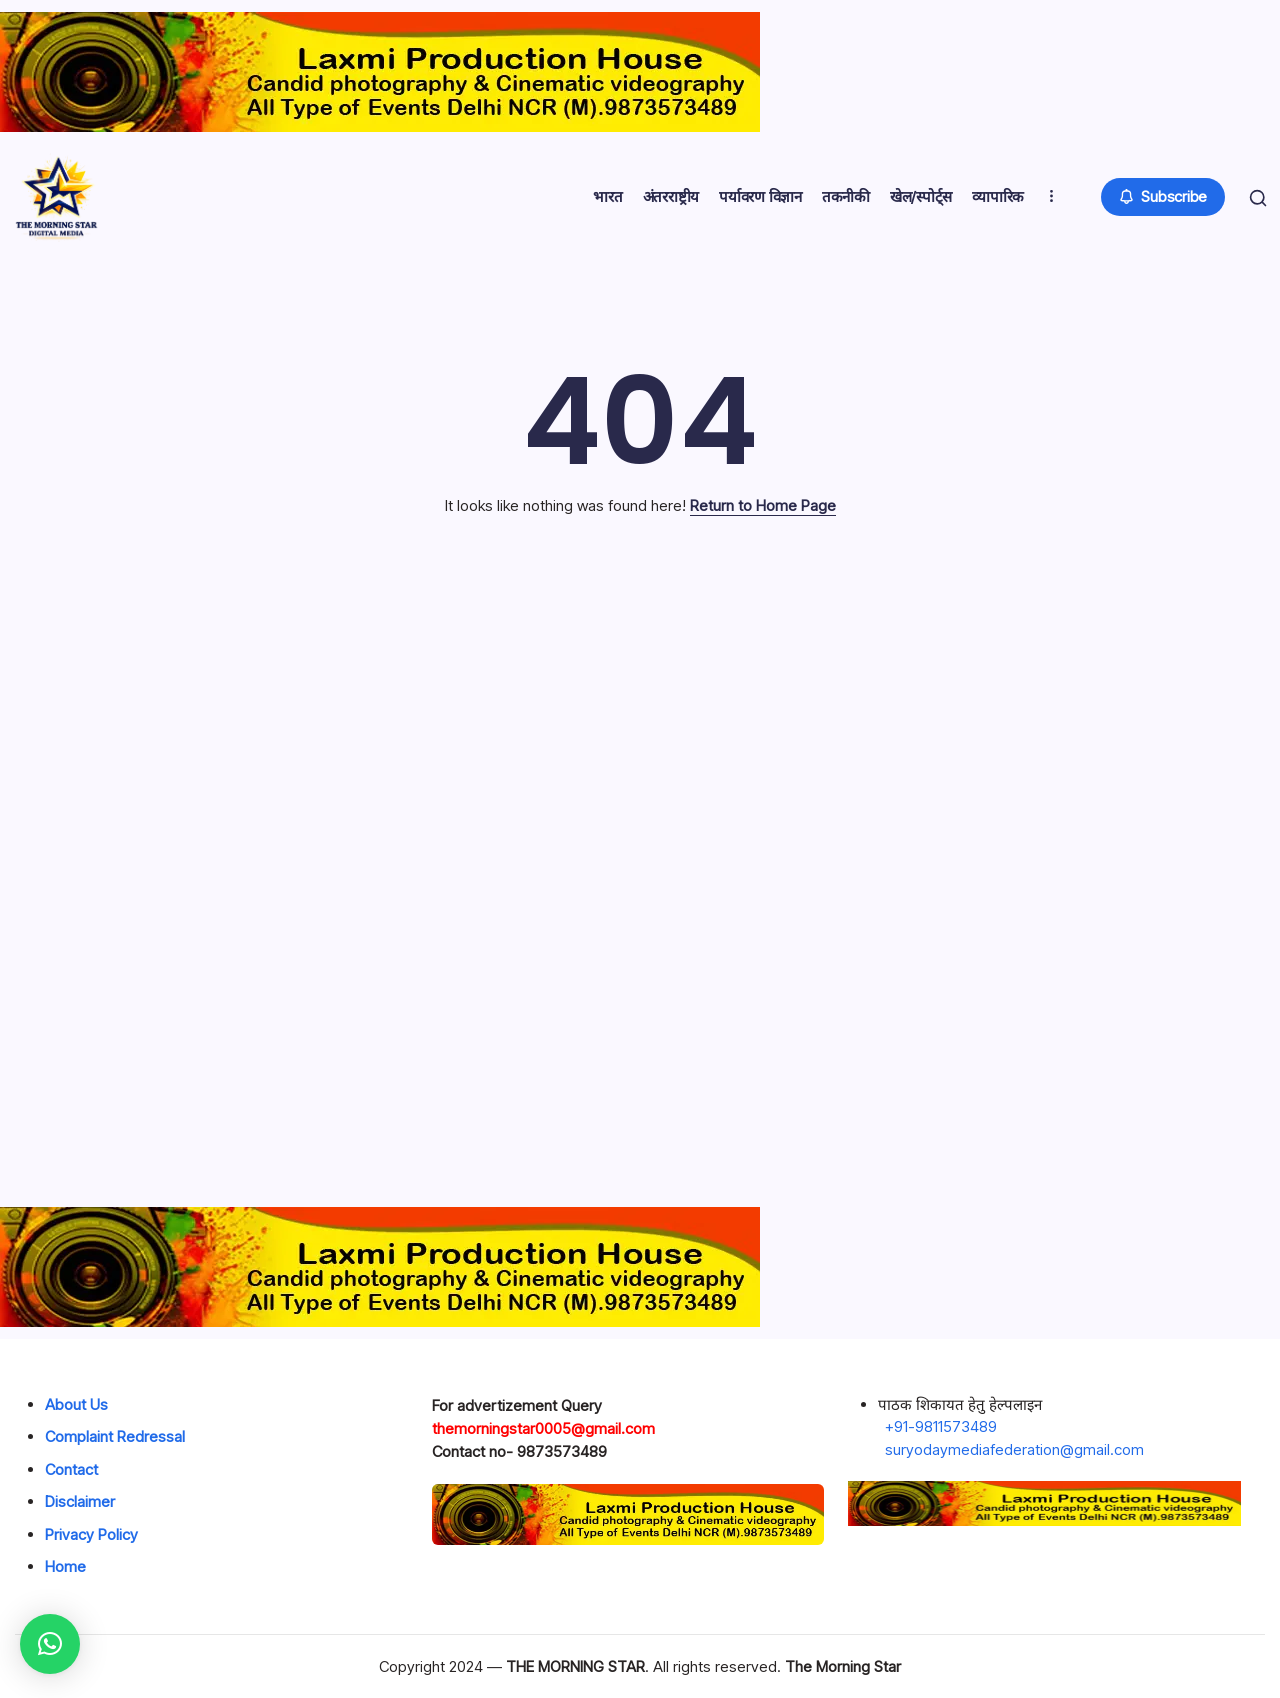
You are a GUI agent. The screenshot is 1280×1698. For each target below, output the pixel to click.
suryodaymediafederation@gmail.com (1014, 1449)
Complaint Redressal (115, 1436)
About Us (76, 1404)
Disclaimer (80, 1501)
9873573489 (562, 1451)
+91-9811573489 (941, 1426)
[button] (1158, 197)
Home (65, 1566)
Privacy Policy (91, 1534)
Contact (71, 1469)
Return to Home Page (763, 505)
